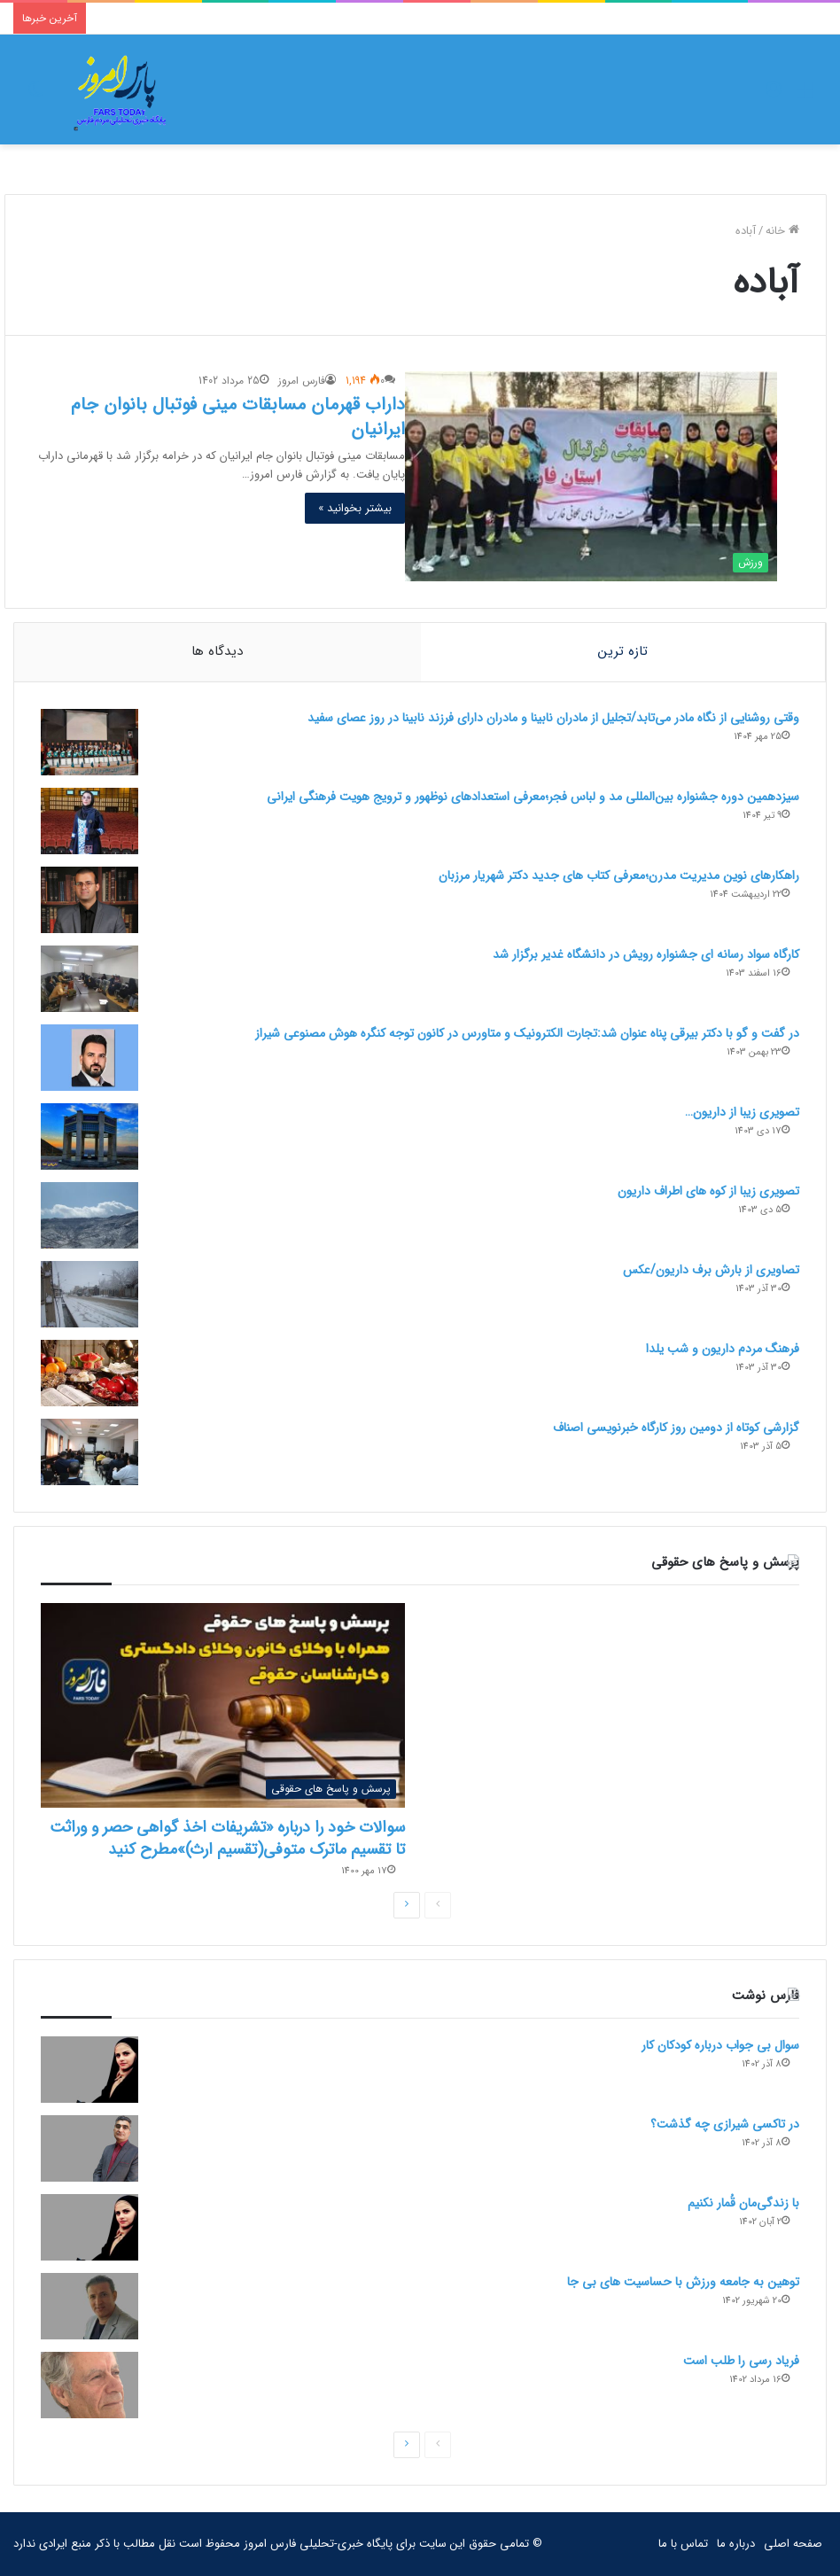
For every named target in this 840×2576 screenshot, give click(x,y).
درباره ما (736, 2543)
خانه (782, 231)
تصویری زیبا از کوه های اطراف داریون (708, 1191)
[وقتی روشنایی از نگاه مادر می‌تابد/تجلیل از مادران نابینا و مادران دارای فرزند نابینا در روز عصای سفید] (89, 742)
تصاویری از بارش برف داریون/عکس (711, 1270)
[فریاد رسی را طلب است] (89, 2385)
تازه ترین (623, 651)
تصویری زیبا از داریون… (742, 1112)
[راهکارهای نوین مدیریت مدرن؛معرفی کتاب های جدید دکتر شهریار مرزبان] (89, 900)
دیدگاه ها (217, 651)
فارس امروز (301, 380)
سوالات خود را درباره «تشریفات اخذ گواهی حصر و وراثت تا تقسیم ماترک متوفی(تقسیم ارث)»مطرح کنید (227, 1839)
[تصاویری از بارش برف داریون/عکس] (89, 1294)
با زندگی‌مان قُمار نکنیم (743, 2203)
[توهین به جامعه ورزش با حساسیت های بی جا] (89, 2306)
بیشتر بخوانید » (355, 508)
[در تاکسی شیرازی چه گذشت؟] (89, 2148)
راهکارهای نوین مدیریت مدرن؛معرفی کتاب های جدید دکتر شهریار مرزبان (619, 875)
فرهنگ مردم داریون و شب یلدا (722, 1348)
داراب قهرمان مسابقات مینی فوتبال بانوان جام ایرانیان (238, 417)
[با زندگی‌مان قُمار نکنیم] (89, 2227)
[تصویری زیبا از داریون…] (89, 1136)
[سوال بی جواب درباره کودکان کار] (89, 2069)
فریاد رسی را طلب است (741, 2360)
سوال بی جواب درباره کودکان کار (720, 2045)
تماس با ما (683, 2543)
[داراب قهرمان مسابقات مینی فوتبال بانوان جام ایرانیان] (591, 476)
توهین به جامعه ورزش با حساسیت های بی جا (683, 2282)
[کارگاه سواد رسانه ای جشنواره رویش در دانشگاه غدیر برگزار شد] (89, 979)
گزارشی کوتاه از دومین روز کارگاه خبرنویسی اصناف (676, 1427)
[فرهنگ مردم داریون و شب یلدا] (89, 1373)
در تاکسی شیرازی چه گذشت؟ (724, 2124)
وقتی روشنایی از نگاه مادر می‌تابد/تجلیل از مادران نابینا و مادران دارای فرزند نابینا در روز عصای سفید (553, 718)
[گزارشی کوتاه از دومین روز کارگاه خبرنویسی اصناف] (89, 1452)
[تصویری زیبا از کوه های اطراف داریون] (89, 1215)
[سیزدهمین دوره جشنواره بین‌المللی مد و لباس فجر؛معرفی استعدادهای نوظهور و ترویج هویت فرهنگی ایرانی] (89, 821)
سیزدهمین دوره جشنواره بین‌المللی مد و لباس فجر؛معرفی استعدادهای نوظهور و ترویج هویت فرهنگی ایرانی (533, 796)
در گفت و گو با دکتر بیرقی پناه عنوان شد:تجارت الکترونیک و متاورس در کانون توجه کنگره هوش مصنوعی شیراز (527, 1033)
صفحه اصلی (793, 2543)
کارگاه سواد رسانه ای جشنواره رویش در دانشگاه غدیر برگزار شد (646, 954)
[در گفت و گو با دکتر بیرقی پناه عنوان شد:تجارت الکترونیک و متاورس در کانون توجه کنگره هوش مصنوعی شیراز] (89, 1057)
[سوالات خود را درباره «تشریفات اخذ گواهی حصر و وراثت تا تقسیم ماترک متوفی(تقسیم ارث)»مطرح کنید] (223, 1706)
